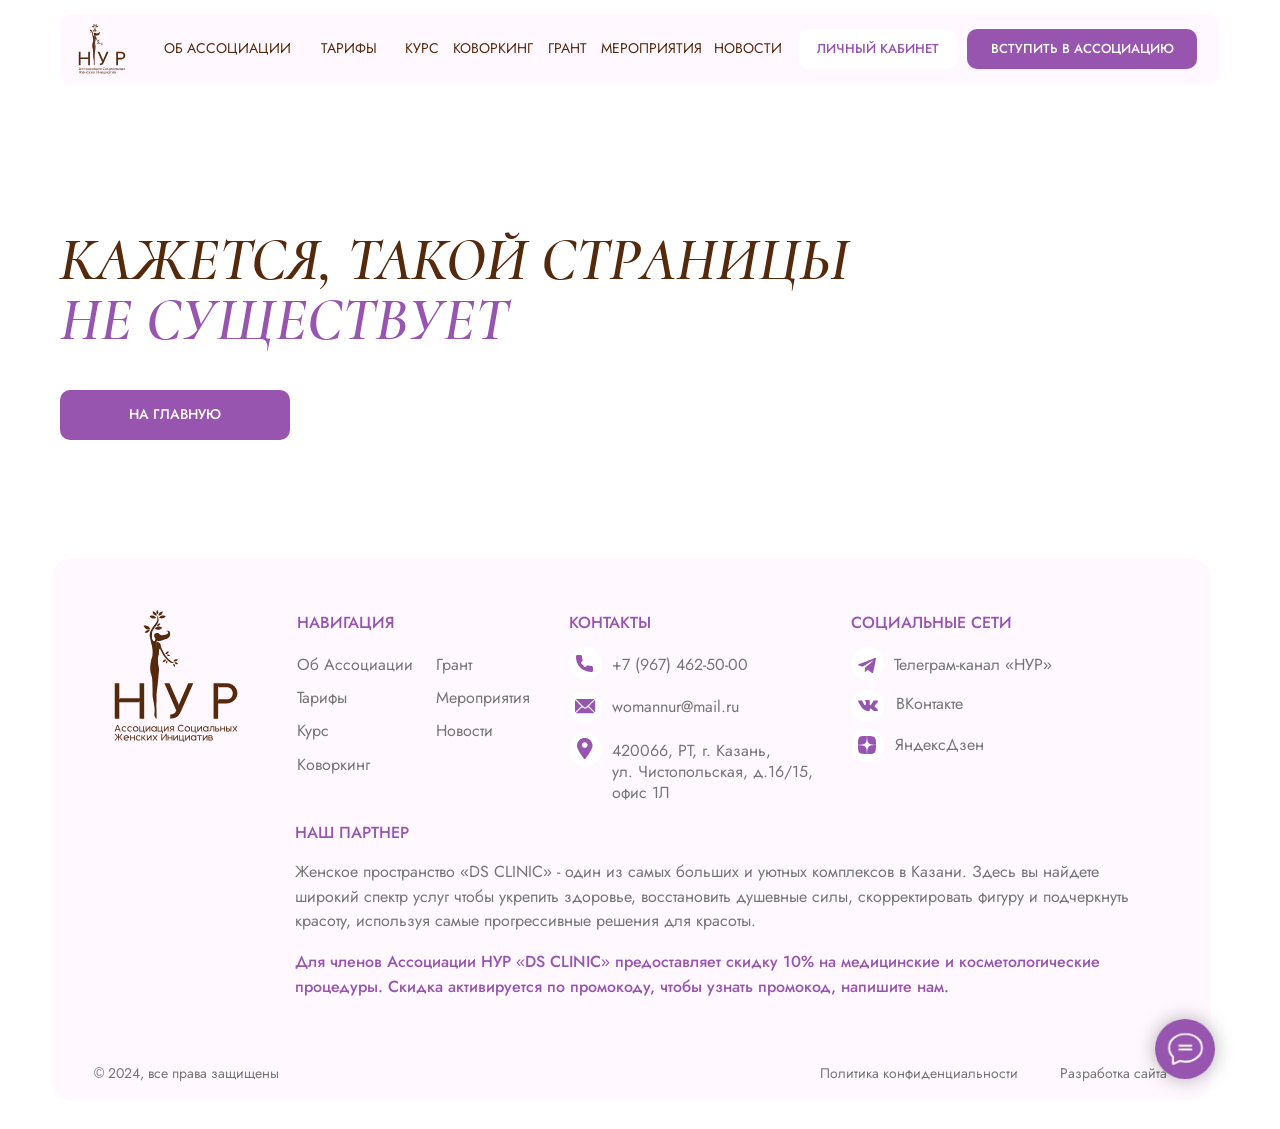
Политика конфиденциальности (919, 1073)
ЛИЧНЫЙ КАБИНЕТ (878, 48)
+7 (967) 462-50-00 (680, 664)
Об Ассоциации (355, 664)
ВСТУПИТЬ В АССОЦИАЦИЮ (1082, 48)
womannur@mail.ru (675, 706)
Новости (464, 730)
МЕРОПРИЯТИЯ (651, 48)
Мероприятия (483, 697)
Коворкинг (333, 764)
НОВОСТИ (748, 48)
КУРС (422, 48)
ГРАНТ (567, 48)
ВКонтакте (929, 703)
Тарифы (322, 697)
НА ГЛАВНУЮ (175, 414)
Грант (454, 664)
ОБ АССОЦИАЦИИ (227, 48)
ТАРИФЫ (349, 48)
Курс (313, 730)
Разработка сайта (1113, 1073)
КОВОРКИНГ (493, 48)
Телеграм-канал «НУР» (973, 664)
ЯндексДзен (939, 744)
